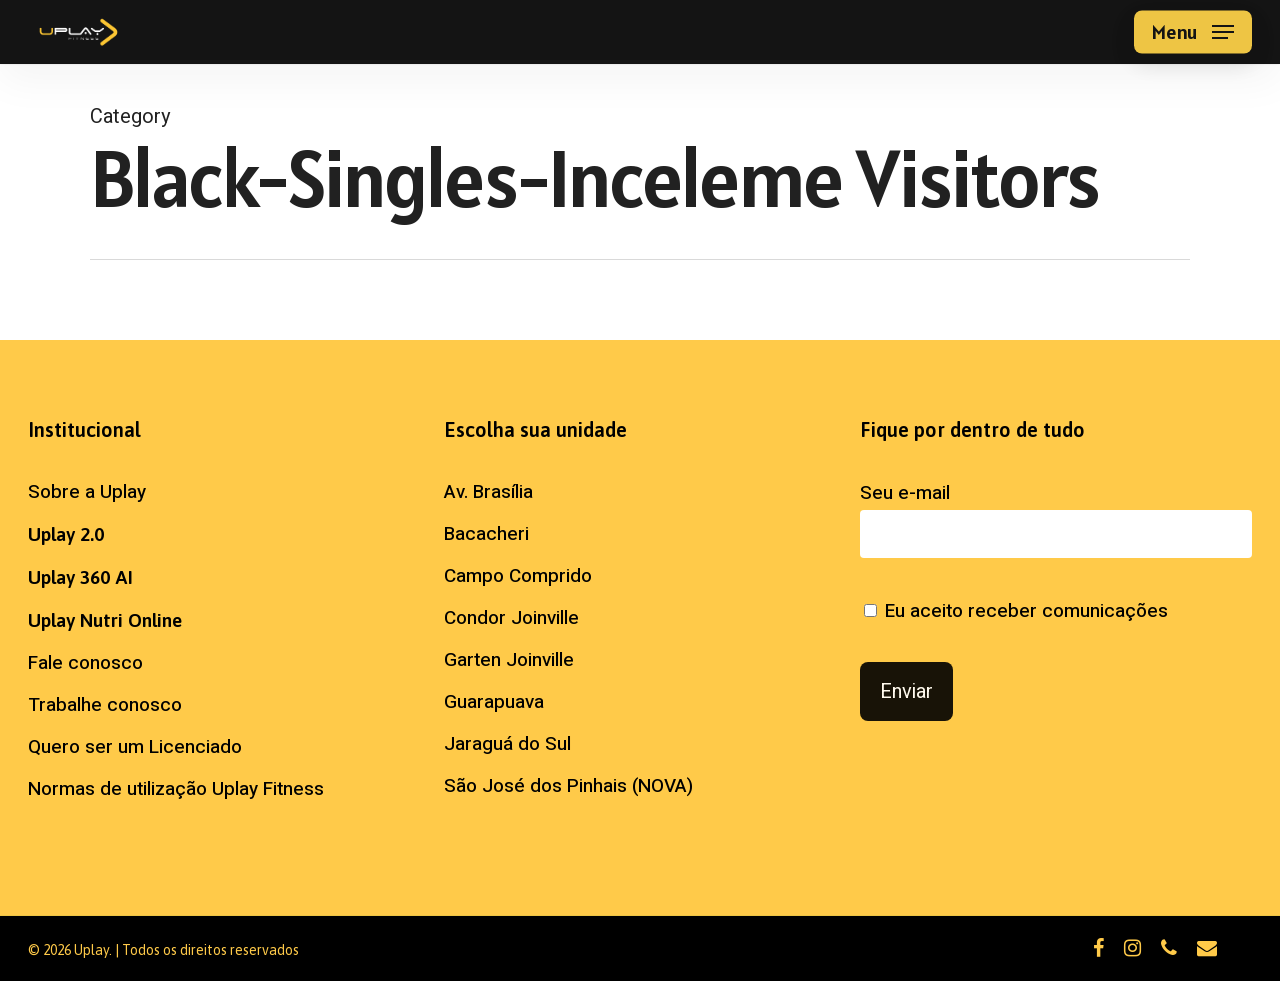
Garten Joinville (509, 660)
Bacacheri (486, 534)
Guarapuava (494, 702)
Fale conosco (85, 663)
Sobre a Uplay (87, 492)
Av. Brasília (488, 492)
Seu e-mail (1056, 518)
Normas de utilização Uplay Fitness (176, 789)
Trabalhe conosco (105, 705)
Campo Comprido (518, 576)
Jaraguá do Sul (507, 744)
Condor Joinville (511, 618)
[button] (1193, 32)
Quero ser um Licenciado (135, 747)
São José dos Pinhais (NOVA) (568, 786)
